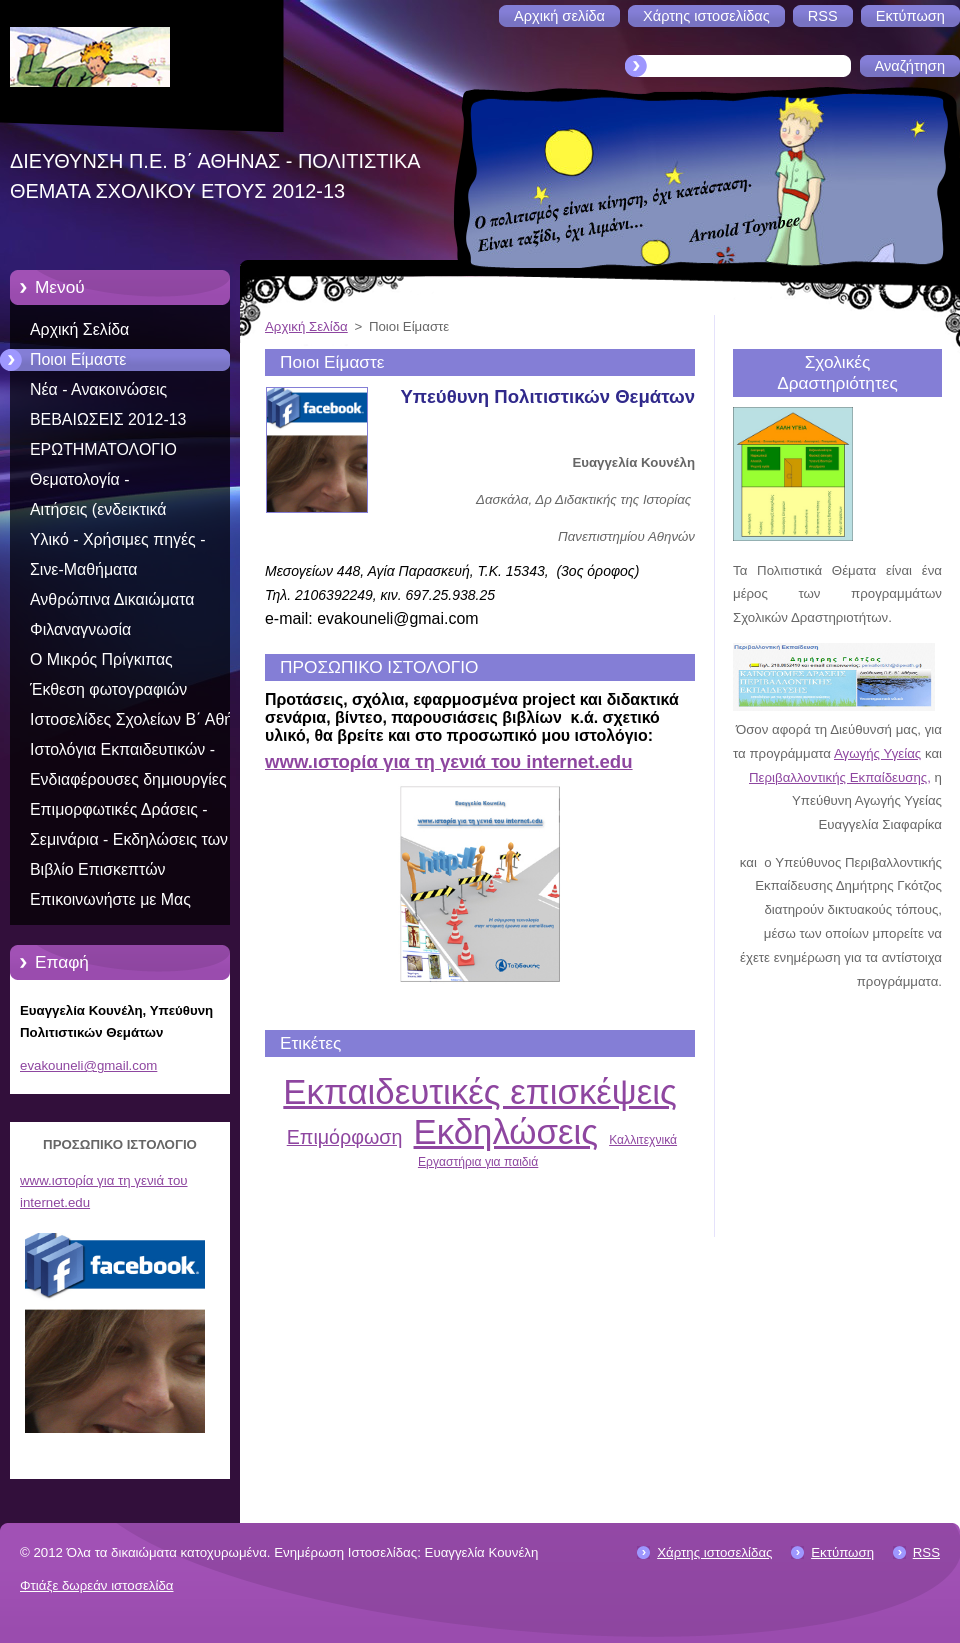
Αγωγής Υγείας (877, 753)
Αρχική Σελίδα (79, 329)
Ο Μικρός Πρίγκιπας (101, 659)
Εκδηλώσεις (506, 1131)
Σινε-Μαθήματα (84, 569)
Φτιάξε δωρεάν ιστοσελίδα (96, 1585)
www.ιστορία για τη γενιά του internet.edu (449, 761)
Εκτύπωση (842, 1552)
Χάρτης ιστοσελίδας (714, 1552)
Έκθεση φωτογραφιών (108, 689)
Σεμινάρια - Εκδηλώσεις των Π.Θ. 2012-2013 (129, 843)
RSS (926, 1552)
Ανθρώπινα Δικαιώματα (112, 599)
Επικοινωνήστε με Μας (110, 899)
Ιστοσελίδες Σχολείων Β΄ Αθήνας (144, 719)
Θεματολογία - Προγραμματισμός (94, 483)
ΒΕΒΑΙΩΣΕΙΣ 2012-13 (108, 419)
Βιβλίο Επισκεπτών (98, 869)
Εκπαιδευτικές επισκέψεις (479, 1091)
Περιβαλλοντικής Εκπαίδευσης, (840, 777)
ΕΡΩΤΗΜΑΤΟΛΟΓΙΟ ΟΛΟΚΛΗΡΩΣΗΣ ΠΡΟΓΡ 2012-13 (142, 453)
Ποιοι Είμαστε (78, 359)
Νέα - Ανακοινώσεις (98, 389)
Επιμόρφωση (345, 1137)
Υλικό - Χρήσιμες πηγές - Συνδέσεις (117, 543)
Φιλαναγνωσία (80, 629)
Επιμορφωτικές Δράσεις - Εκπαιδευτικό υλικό (119, 813)
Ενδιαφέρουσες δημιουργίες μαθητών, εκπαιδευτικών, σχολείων (128, 783)
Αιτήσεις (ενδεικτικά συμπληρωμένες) (98, 513)
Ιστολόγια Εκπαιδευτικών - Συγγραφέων (122, 753)
